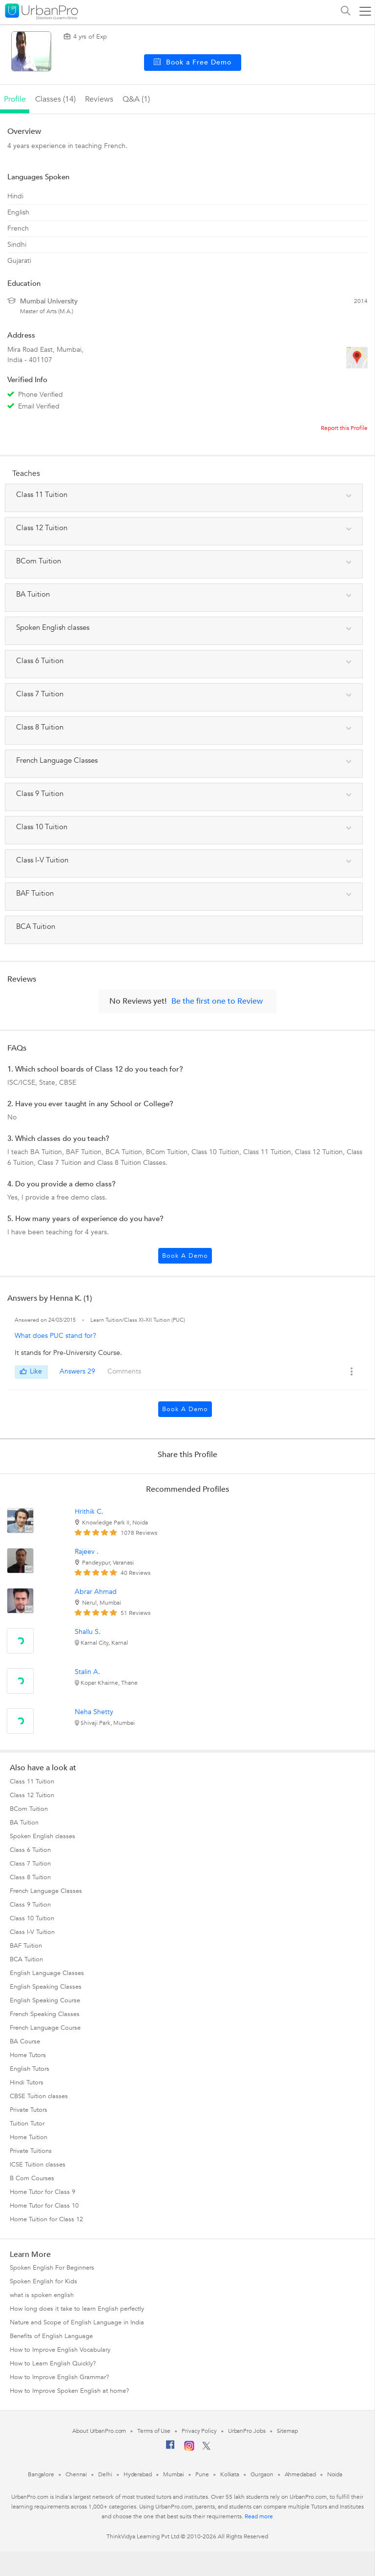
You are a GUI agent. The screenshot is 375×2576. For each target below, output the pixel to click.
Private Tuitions (31, 2151)
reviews (99, 99)
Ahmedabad (300, 2474)
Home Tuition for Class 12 (46, 2219)
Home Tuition (28, 2137)
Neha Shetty (94, 1712)
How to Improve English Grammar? (59, 2377)
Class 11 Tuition (32, 1781)
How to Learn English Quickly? (53, 2363)
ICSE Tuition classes (37, 2164)
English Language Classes (47, 1973)
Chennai (76, 2474)
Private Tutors (28, 2109)
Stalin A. (87, 1671)
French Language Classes (46, 1891)
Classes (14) (55, 99)
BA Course (25, 2041)
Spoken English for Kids (43, 2281)
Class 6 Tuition (30, 1850)
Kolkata (229, 2474)
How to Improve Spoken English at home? (69, 2390)
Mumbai (173, 2474)
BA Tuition (24, 1822)
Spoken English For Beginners (52, 2267)
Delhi (105, 2474)
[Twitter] (206, 2448)
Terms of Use (153, 2431)
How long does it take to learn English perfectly (77, 2308)
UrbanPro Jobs (247, 2431)
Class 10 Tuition (32, 1918)
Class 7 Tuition (30, 1863)
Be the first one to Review (217, 1001)
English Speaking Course (45, 2000)
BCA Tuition (26, 1959)
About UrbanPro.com (99, 2431)
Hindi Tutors (26, 2082)
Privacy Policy (199, 2431)
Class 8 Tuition (30, 1877)
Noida (335, 2474)
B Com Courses (32, 2178)
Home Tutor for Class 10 (44, 2205)
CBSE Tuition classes (39, 2096)
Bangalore (41, 2474)
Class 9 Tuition (30, 1904)
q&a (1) (136, 99)
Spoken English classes (42, 1836)
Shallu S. (88, 1631)
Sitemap (287, 2431)
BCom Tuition (29, 1808)
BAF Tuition (26, 1945)
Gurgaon (261, 2474)
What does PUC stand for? (55, 1335)
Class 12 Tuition (32, 1795)
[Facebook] (170, 2448)
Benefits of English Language (51, 2336)
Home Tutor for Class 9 (42, 2192)
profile (15, 99)
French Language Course (45, 2027)
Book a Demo (185, 1255)
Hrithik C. (89, 1511)
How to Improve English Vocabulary (60, 2349)
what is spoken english (42, 2295)
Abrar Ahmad (96, 1591)
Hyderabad (138, 2474)
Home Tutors (28, 2055)
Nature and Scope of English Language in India (77, 2322)
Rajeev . (87, 1551)
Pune (202, 2474)
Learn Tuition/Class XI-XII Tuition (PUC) (137, 1320)
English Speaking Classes (46, 1986)
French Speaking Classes (45, 2014)
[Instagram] (189, 2449)
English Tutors (29, 2068)
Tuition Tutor (27, 2123)
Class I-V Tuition (32, 1932)
